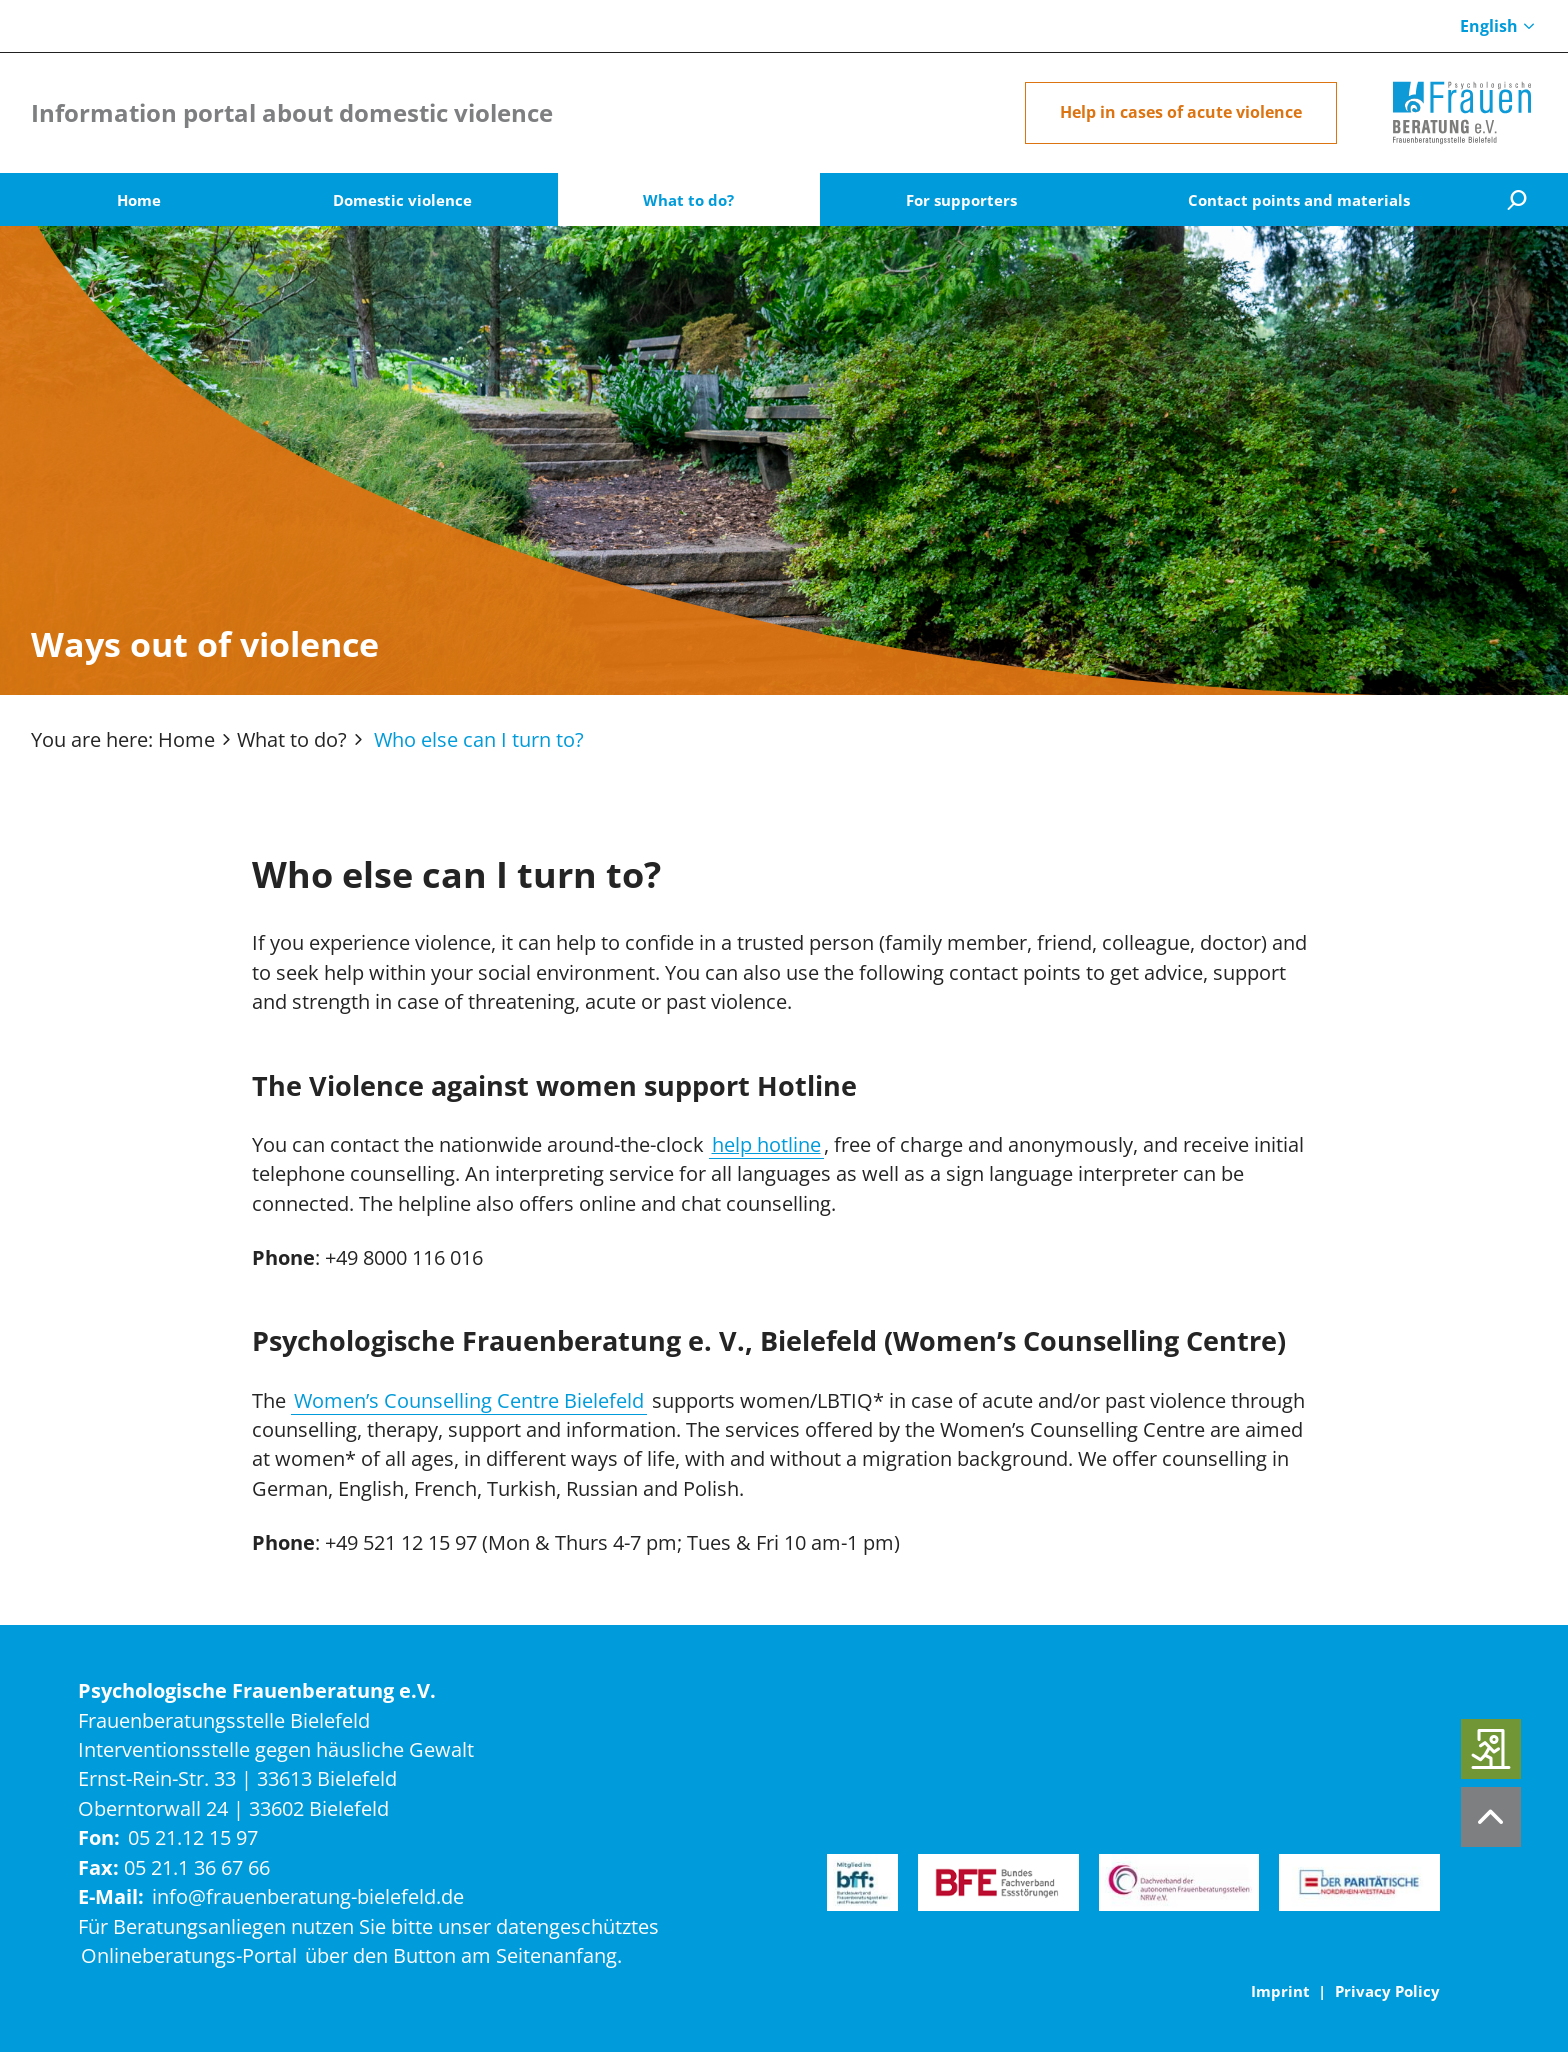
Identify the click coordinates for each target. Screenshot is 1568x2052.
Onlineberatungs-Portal (189, 1955)
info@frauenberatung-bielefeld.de (308, 1896)
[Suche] (1516, 199)
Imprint (1280, 1991)
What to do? (292, 739)
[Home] (1462, 113)
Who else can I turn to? (479, 739)
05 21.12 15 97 (193, 1837)
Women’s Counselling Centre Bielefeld (469, 1400)
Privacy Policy (1387, 1991)
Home (186, 739)
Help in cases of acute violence (1181, 112)
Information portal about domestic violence (292, 112)
